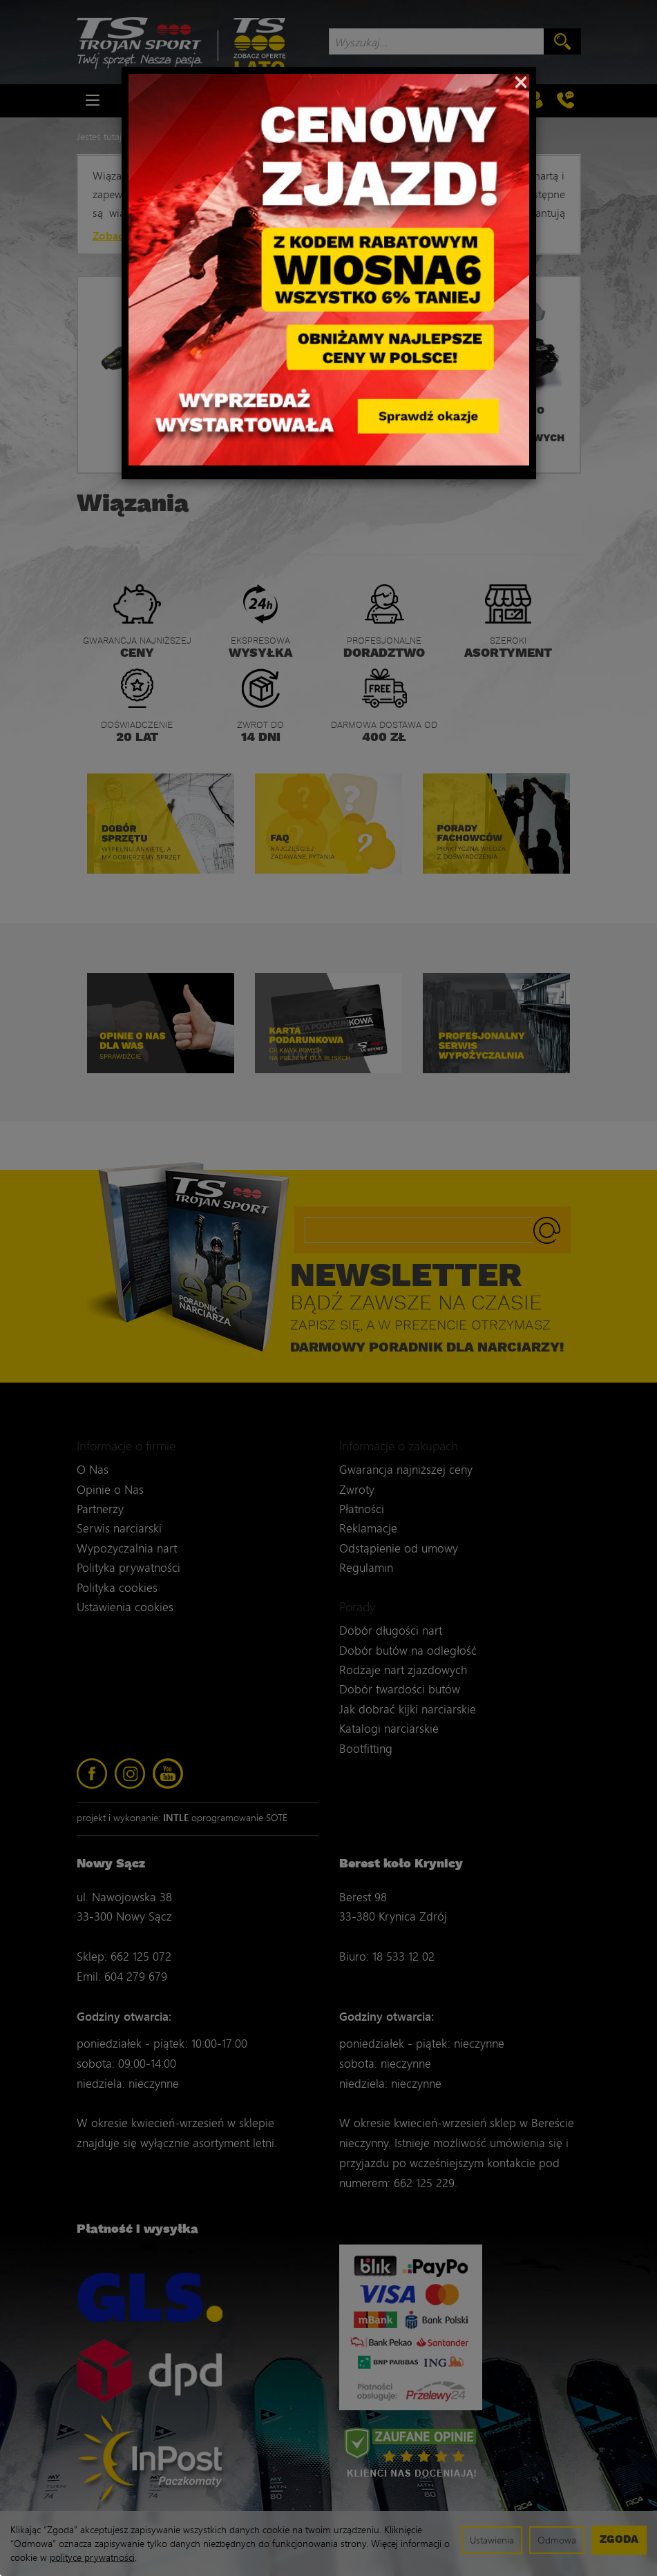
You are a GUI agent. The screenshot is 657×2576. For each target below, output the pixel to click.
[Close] (521, 81)
